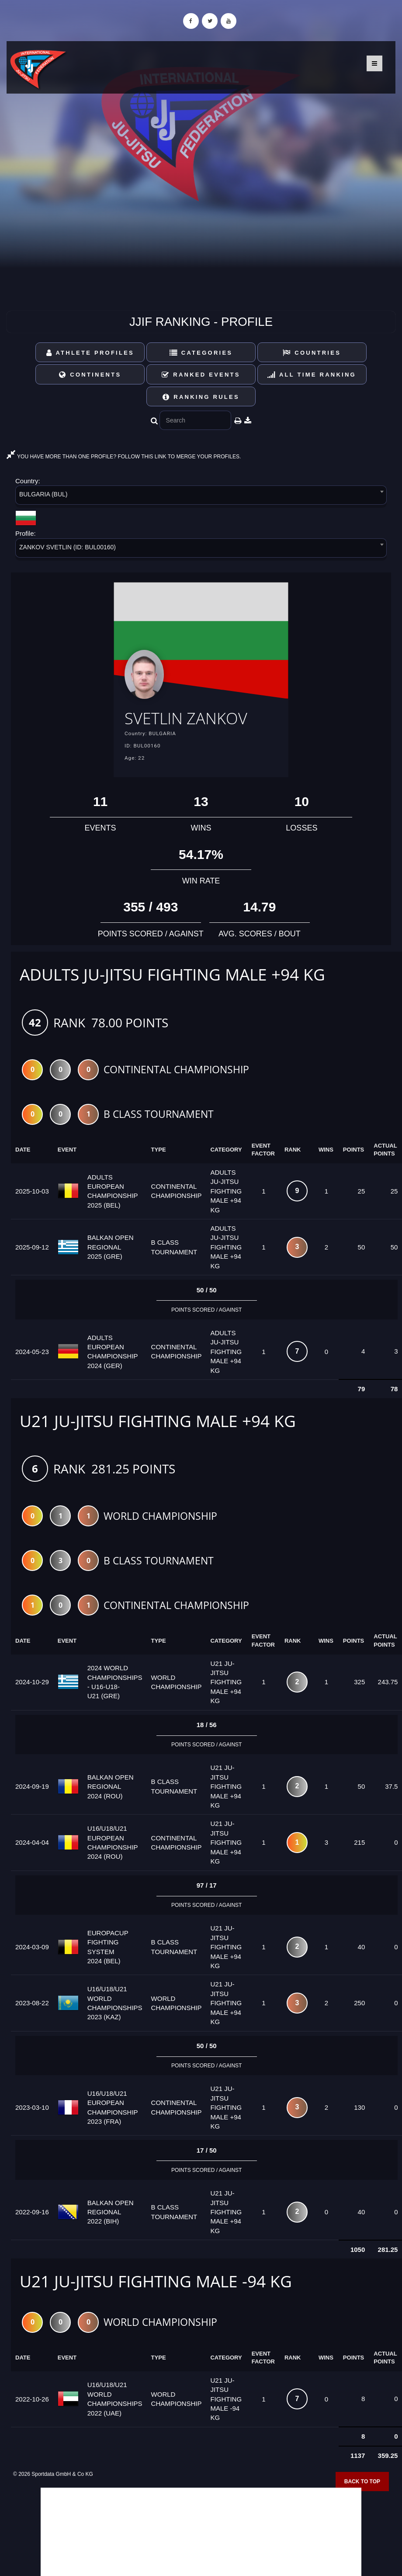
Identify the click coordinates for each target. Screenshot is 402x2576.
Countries (312, 352)
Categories (201, 352)
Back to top (362, 2482)
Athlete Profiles (90, 352)
